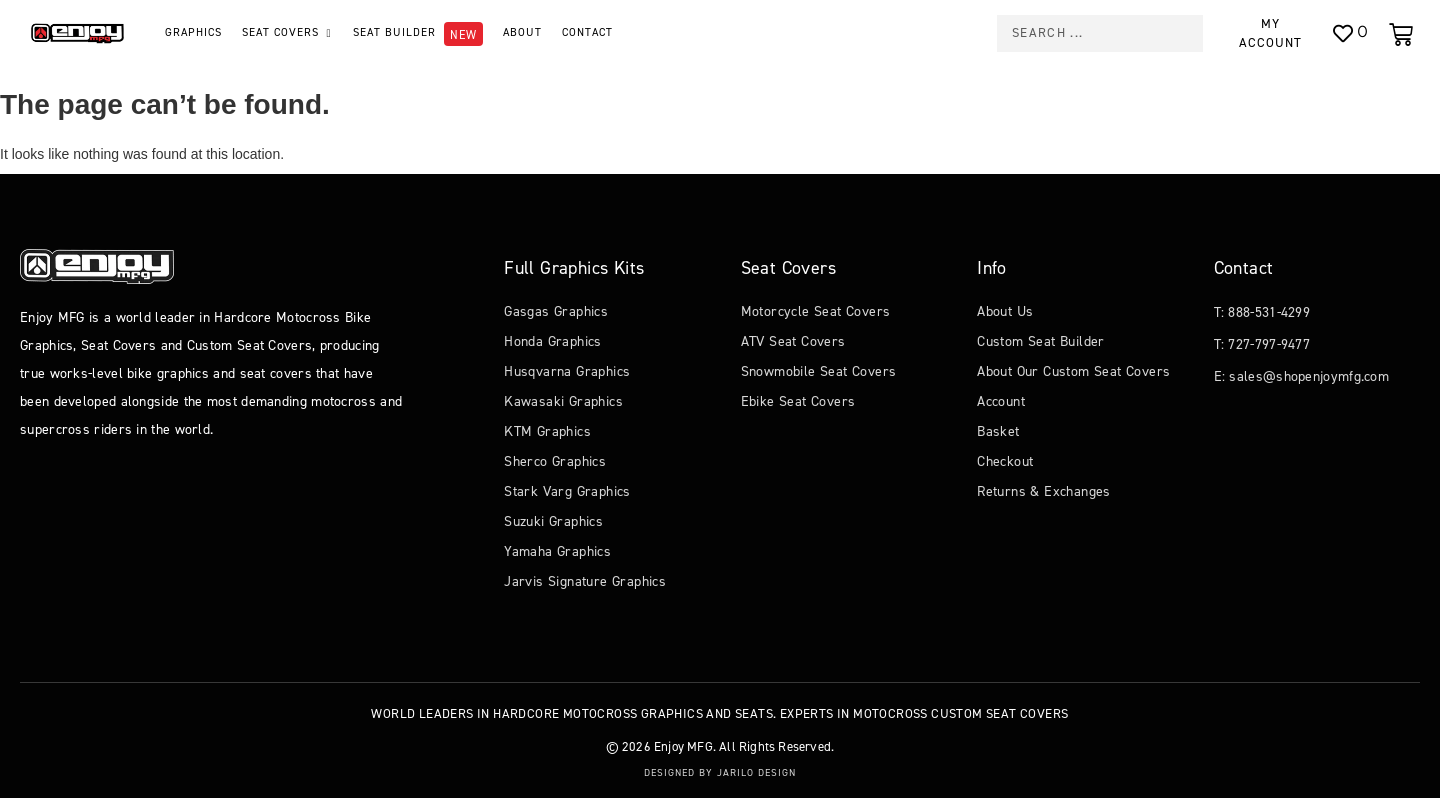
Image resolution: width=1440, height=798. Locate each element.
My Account (1270, 33)
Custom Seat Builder (1041, 341)
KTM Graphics (547, 431)
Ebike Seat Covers (798, 401)
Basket (998, 431)
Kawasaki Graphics (563, 401)
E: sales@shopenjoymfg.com (1302, 376)
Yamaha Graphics (557, 551)
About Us (1005, 311)
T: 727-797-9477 (1262, 344)
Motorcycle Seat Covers (816, 311)
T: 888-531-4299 (1262, 312)
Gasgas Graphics (556, 311)
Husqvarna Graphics (567, 371)
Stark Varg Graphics (567, 491)
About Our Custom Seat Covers (1073, 371)
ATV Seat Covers (793, 341)
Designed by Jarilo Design (720, 772)
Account (1001, 401)
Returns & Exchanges (1044, 491)
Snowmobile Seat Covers (819, 371)
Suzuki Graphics (553, 521)
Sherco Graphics (555, 461)
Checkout (1005, 461)
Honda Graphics (553, 341)
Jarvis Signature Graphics (585, 581)
